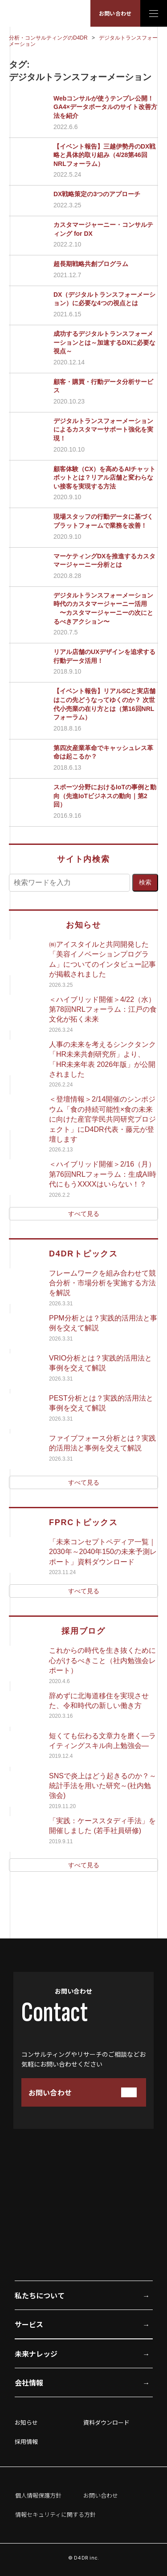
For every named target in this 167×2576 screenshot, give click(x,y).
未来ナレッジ (36, 2353)
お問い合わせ (115, 13)
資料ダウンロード (106, 2422)
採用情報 (26, 2441)
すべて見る (83, 1213)
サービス (29, 2324)
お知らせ (26, 2422)
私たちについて (40, 2295)
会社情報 (29, 2382)
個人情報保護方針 (38, 2495)
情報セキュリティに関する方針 (55, 2514)
